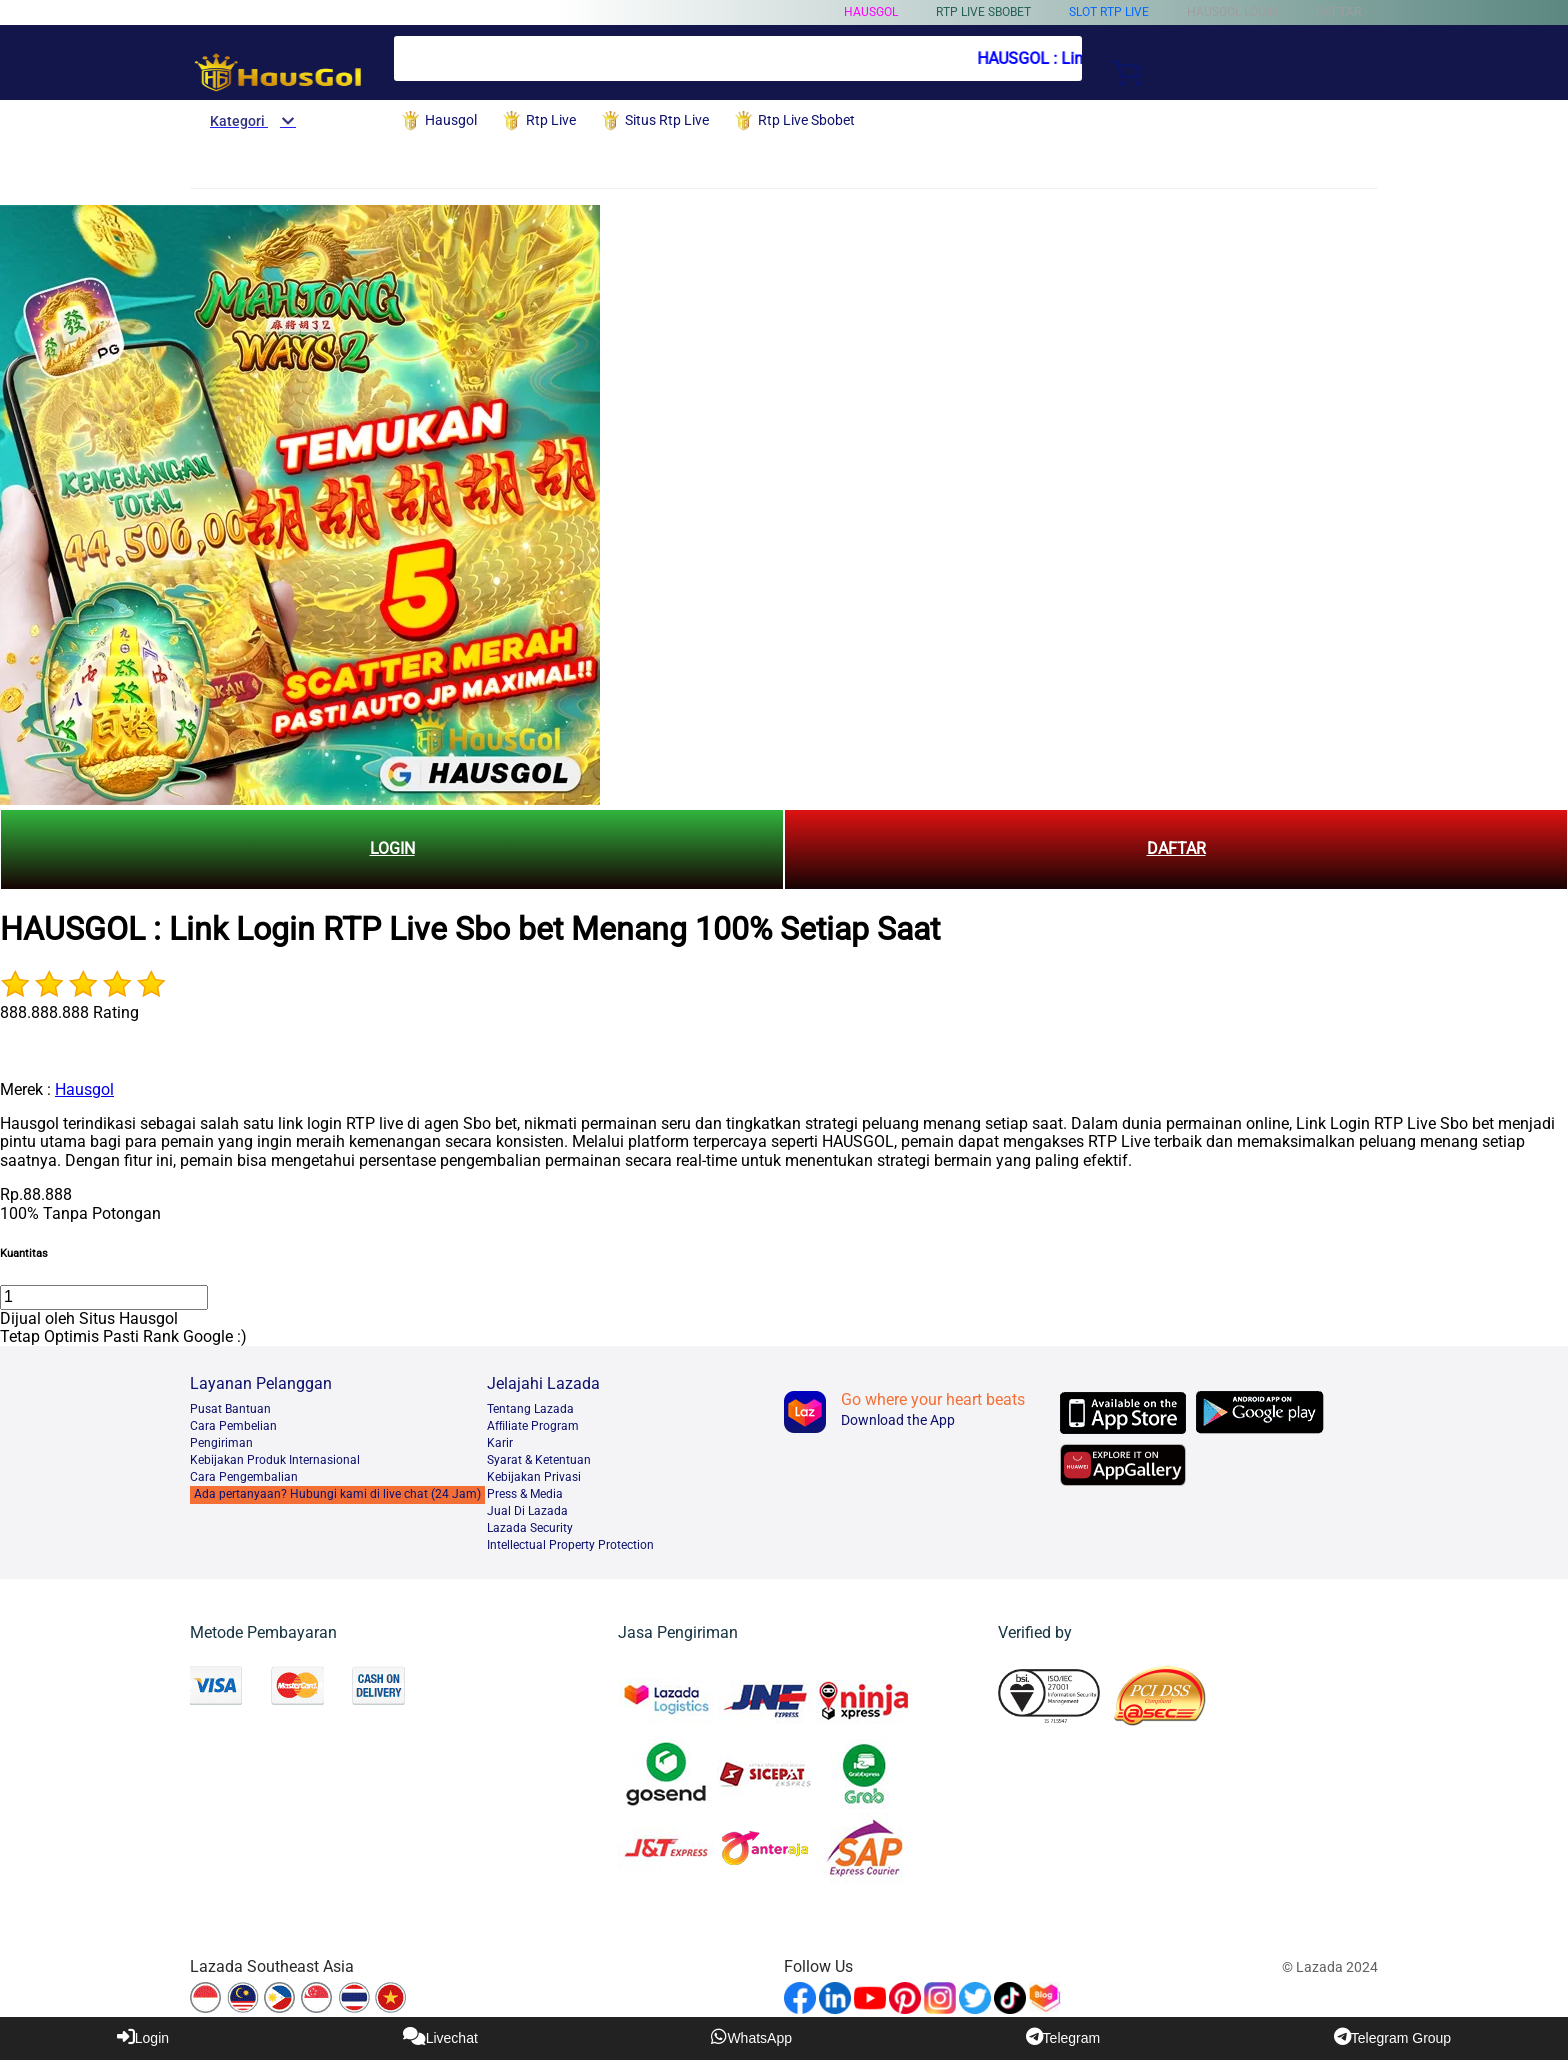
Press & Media (525, 1494)
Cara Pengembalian (244, 1477)
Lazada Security (530, 1528)
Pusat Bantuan (230, 1409)
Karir (500, 1443)
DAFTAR (1176, 848)
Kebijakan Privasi (534, 1477)
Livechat (440, 2036)
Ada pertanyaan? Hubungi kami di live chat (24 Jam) (337, 1494)
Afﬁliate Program (533, 1426)
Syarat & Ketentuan (539, 1460)
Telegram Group (1392, 2036)
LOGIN (392, 848)
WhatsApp (751, 2036)
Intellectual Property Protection (570, 1545)
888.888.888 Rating (69, 1012)
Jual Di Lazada (527, 1511)
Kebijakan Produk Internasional (275, 1460)
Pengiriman (221, 1443)
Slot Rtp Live (1109, 12)
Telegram (1063, 2036)
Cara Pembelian (233, 1426)
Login (143, 2036)
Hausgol (871, 12)
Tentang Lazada (530, 1409)
